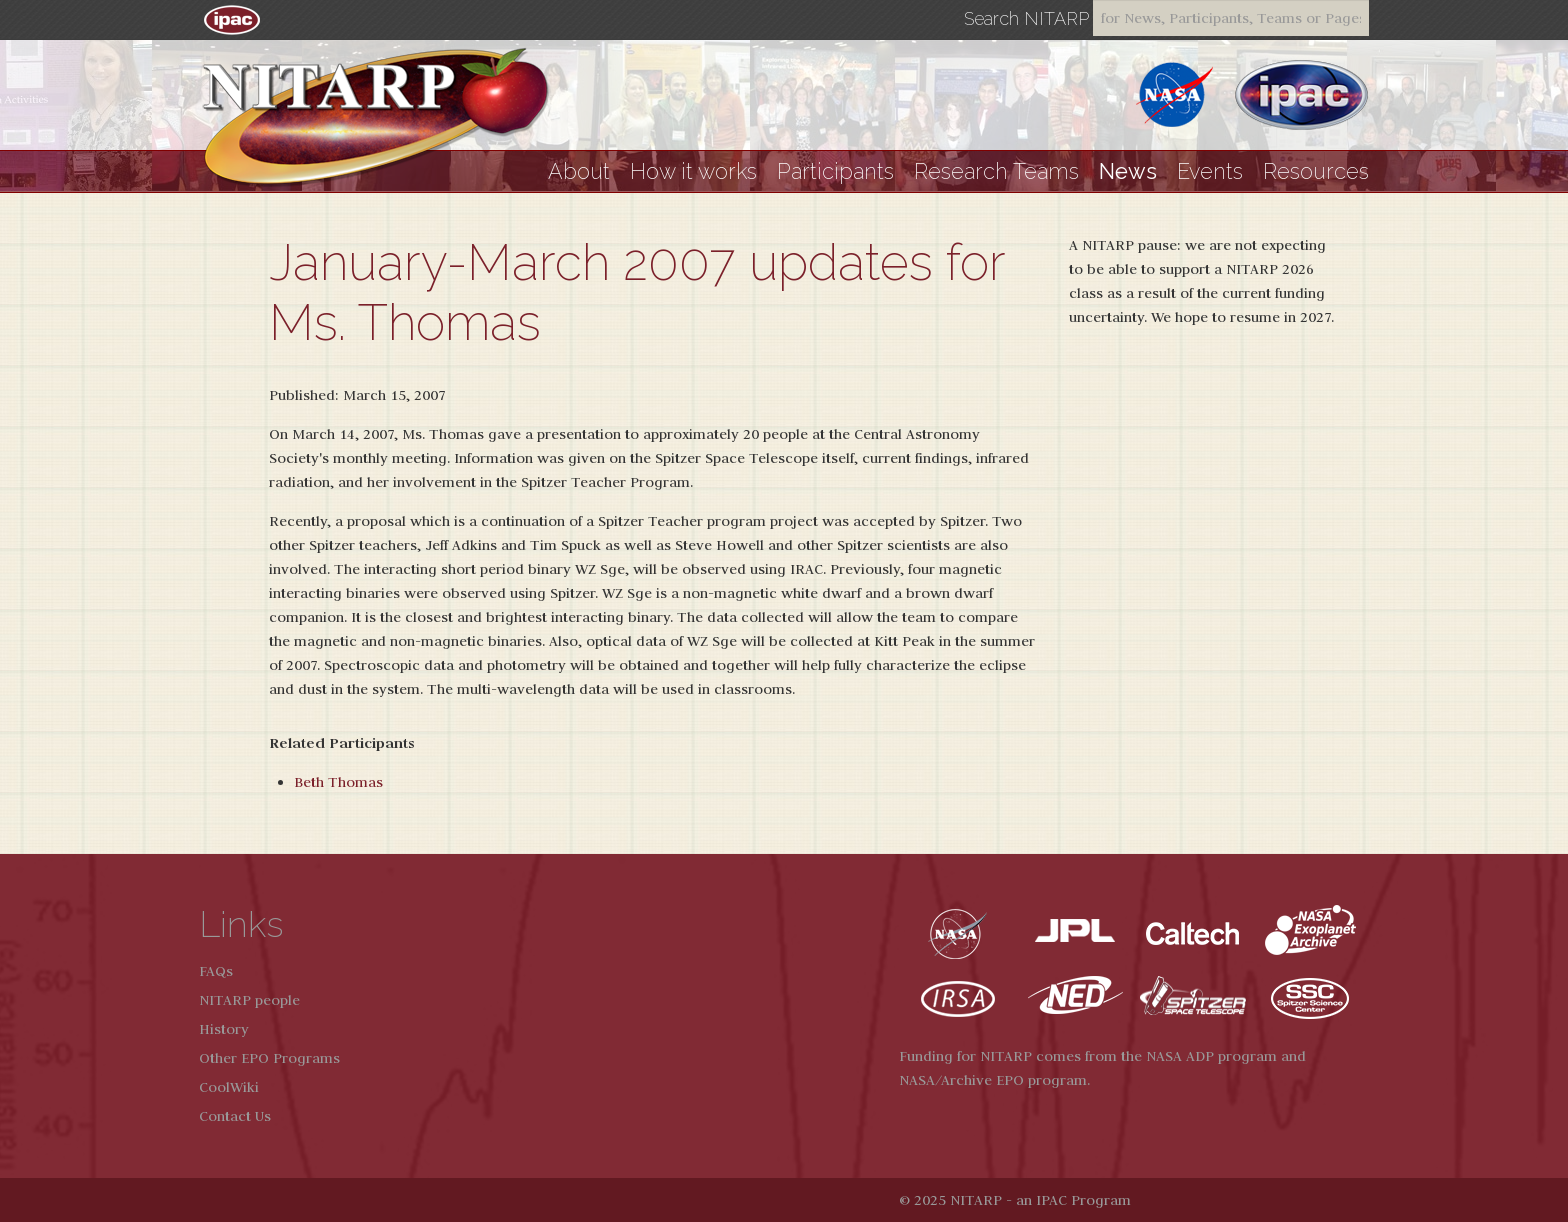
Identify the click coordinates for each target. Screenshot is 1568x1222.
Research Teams (996, 171)
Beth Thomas (338, 782)
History (224, 1029)
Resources (1316, 171)
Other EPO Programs (269, 1058)
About (579, 171)
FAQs (216, 971)
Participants (835, 171)
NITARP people (249, 1000)
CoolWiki (229, 1087)
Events (1210, 171)
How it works (693, 171)
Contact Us (235, 1116)
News (1128, 171)
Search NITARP (1026, 19)
